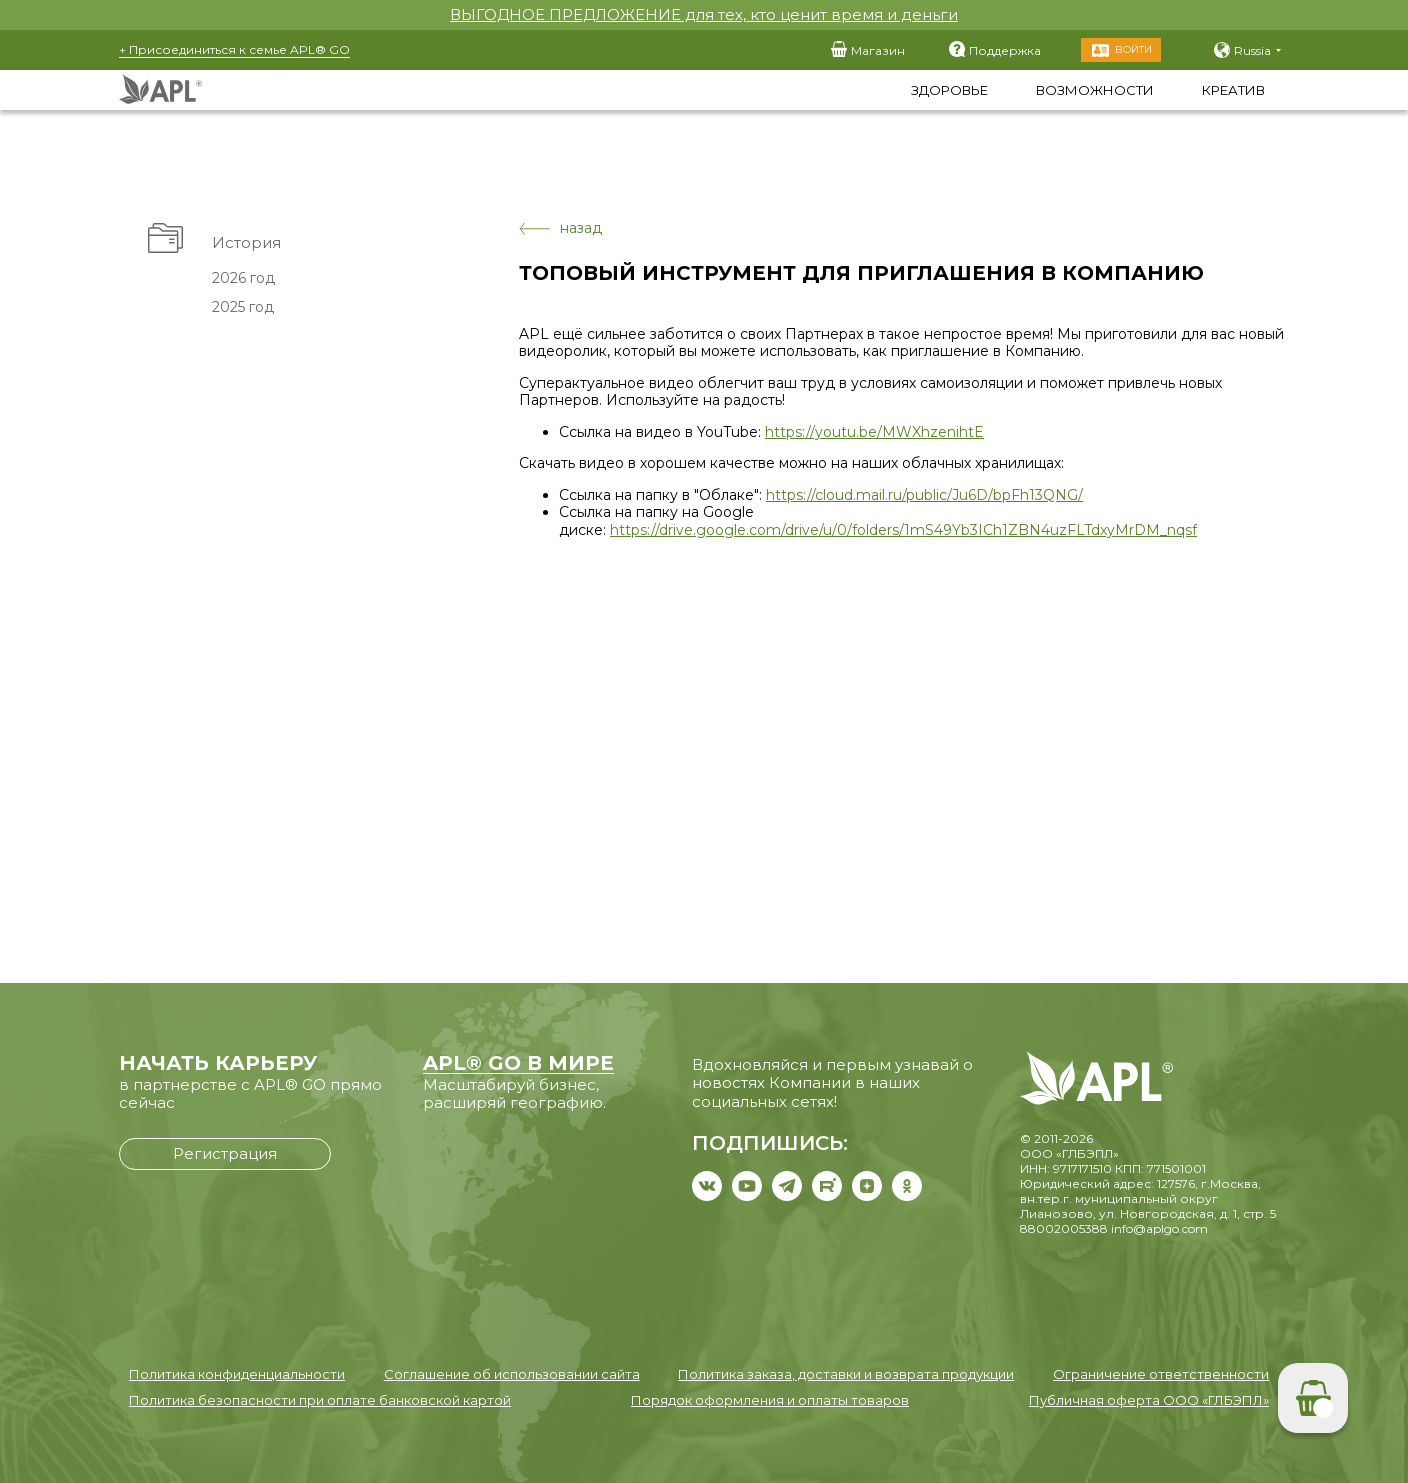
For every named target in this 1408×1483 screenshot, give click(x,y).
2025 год (243, 307)
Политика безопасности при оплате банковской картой (320, 1400)
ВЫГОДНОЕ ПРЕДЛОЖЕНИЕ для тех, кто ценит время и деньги (704, 14)
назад (560, 228)
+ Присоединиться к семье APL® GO (234, 49)
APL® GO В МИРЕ (518, 1063)
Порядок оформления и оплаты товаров (770, 1400)
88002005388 (1064, 1228)
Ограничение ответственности (1161, 1374)
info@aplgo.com (1159, 1228)
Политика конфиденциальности (237, 1374)
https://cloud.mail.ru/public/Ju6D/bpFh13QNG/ (924, 495)
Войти (1133, 49)
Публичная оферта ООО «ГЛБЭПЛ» (1149, 1400)
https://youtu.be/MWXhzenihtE (874, 432)
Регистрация (225, 1153)
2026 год (243, 278)
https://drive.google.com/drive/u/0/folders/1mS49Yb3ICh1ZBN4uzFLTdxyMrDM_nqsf (903, 530)
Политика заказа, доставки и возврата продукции (846, 1374)
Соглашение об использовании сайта (512, 1374)
